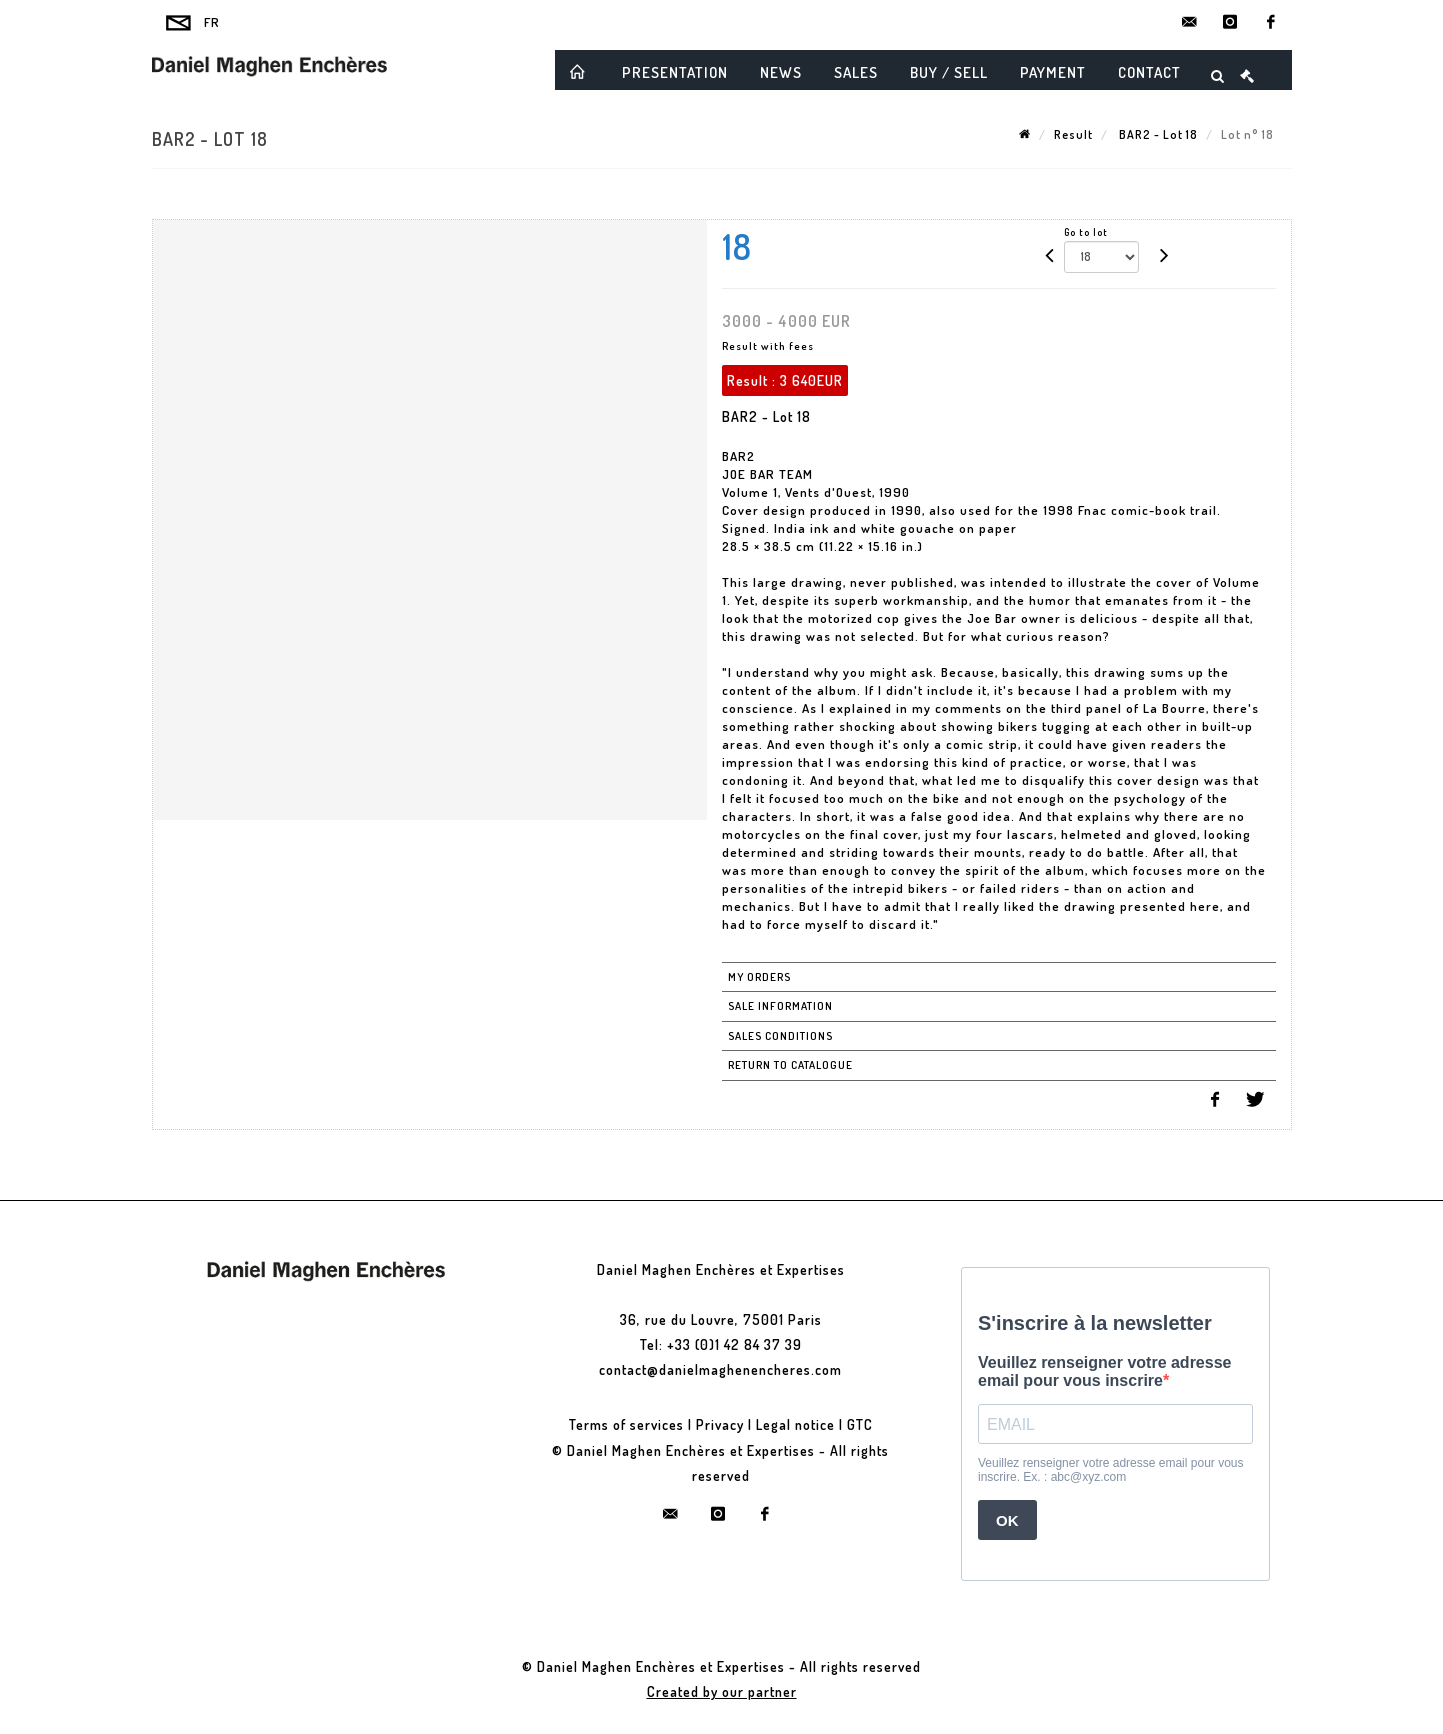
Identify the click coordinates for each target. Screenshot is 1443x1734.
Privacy (720, 1424)
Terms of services (626, 1424)
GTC (860, 1424)
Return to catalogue (790, 1065)
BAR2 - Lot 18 (1157, 134)
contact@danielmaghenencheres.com (720, 1369)
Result (1073, 134)
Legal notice (795, 1424)
